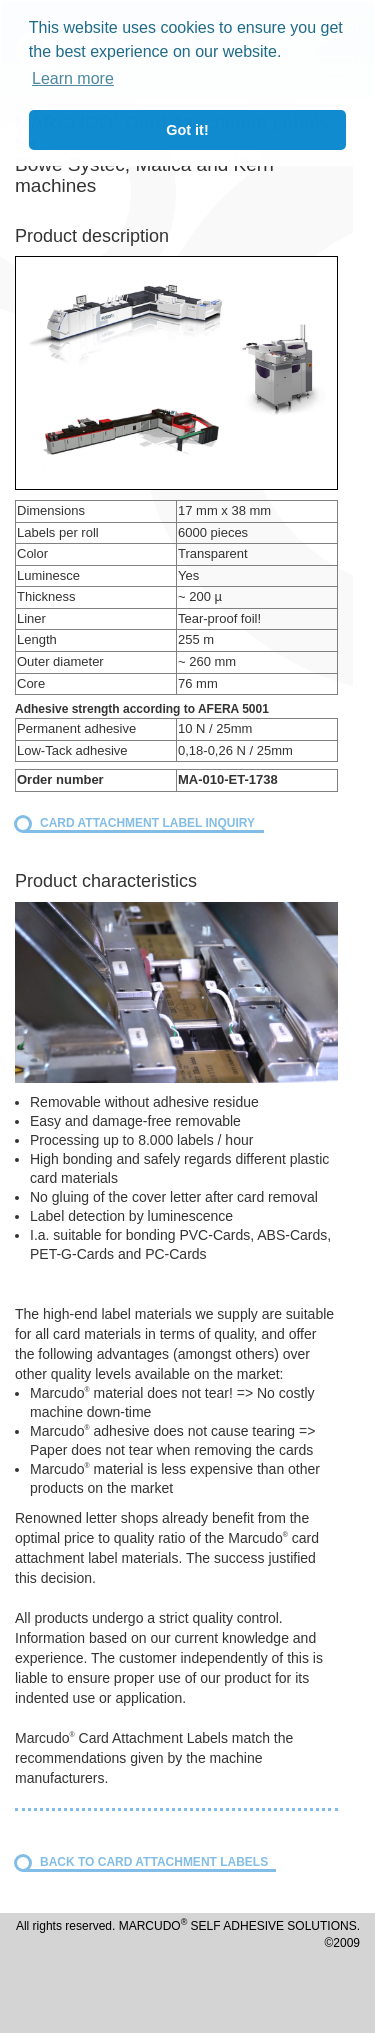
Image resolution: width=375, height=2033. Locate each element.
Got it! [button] (187, 130)
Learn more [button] (73, 78)
